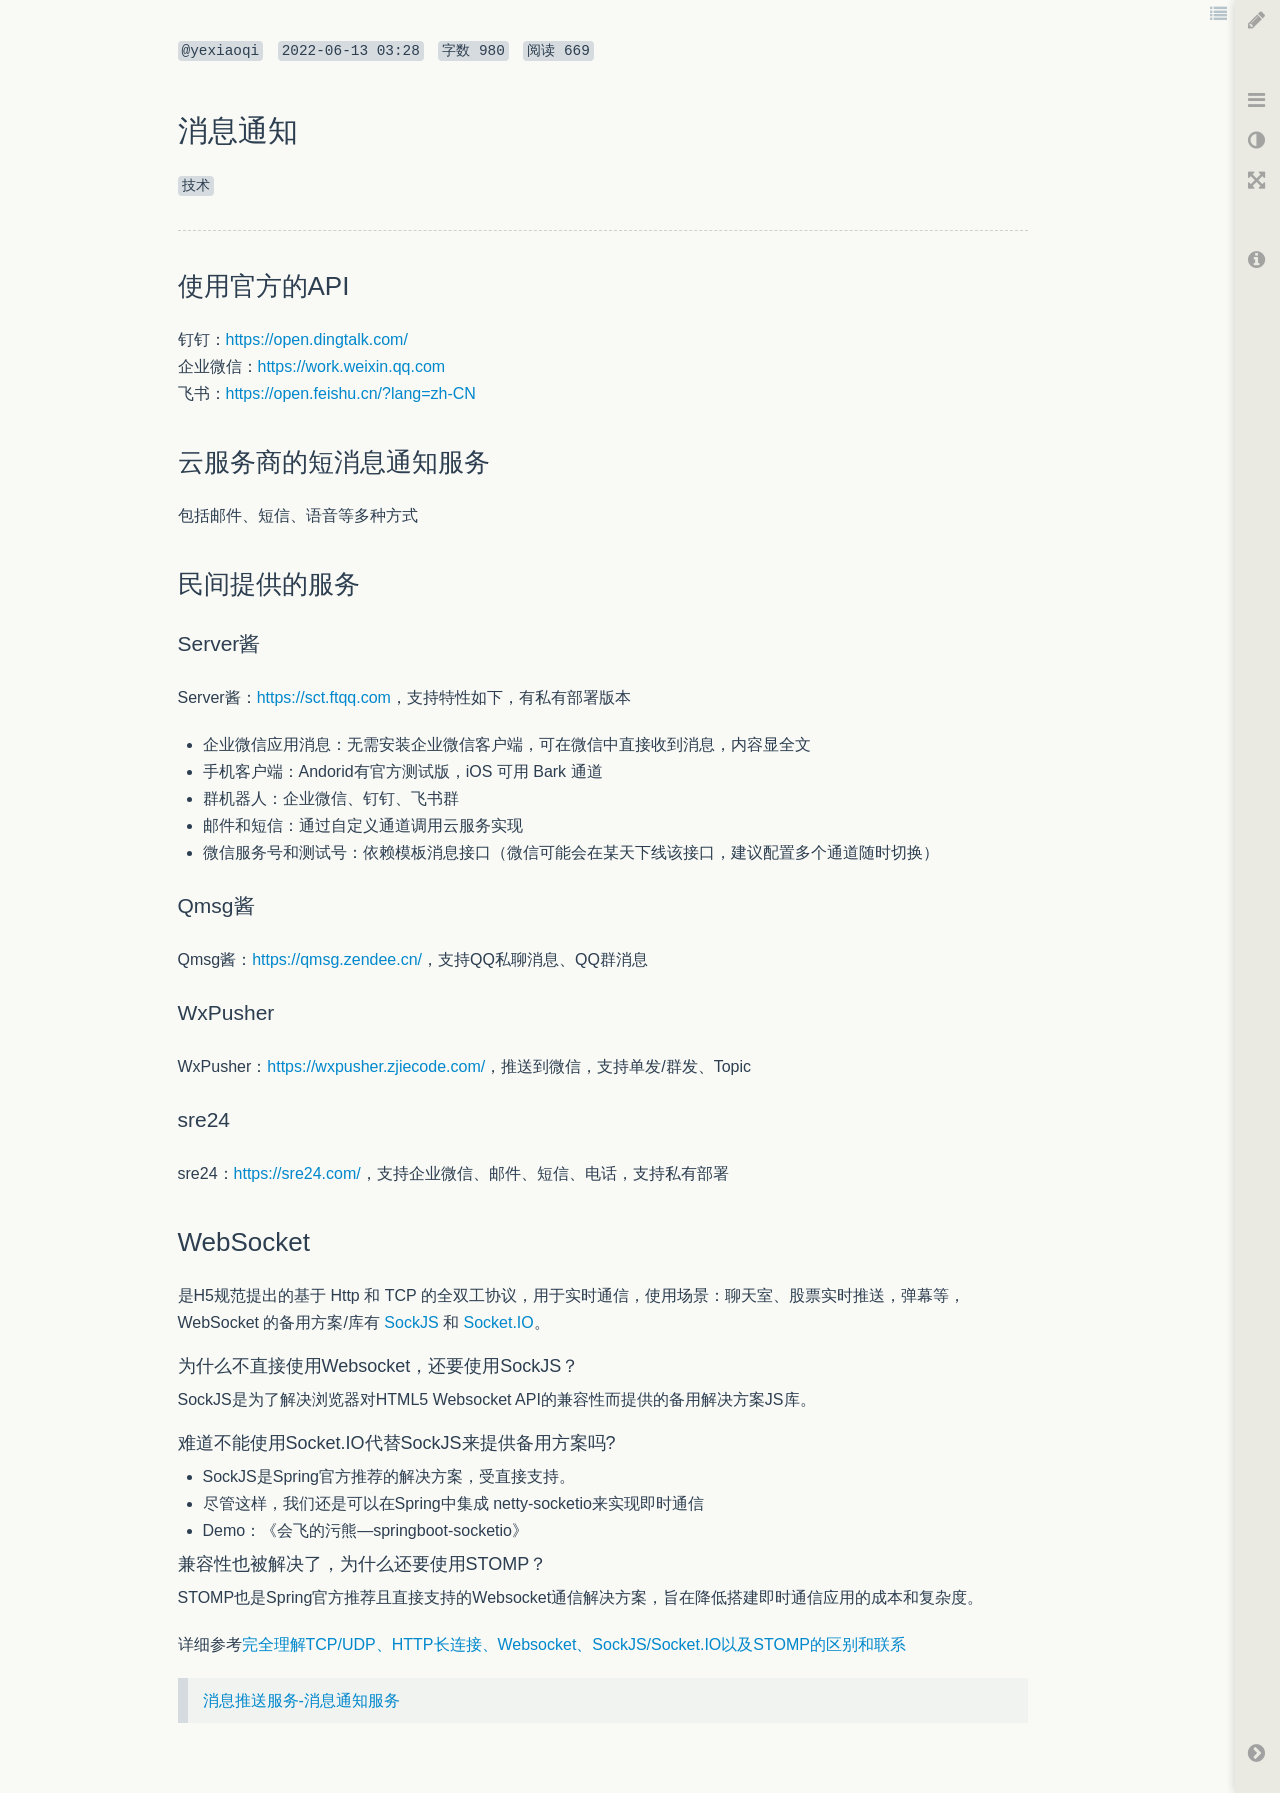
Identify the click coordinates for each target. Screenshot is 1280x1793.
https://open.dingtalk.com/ (317, 339)
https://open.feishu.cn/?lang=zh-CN (351, 393)
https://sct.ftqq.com (324, 697)
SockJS (411, 1322)
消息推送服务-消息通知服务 (301, 1700)
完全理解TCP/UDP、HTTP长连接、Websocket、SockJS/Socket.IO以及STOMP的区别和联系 (574, 1644)
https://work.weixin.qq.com (352, 366)
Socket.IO (499, 1322)
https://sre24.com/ (297, 1173)
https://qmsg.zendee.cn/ (337, 959)
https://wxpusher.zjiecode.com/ (376, 1066)
